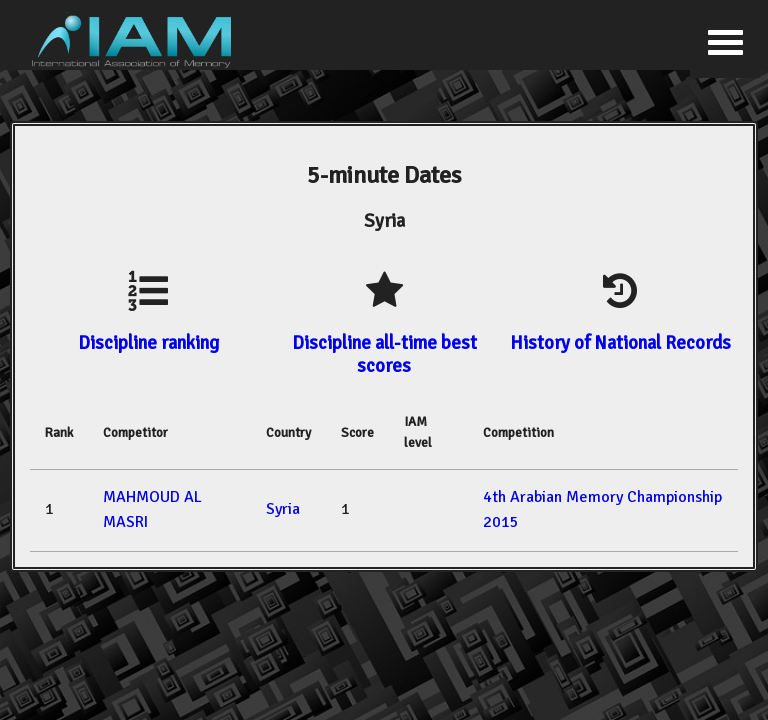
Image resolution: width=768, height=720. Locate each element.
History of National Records (620, 342)
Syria (283, 509)
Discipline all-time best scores (384, 353)
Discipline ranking (148, 342)
